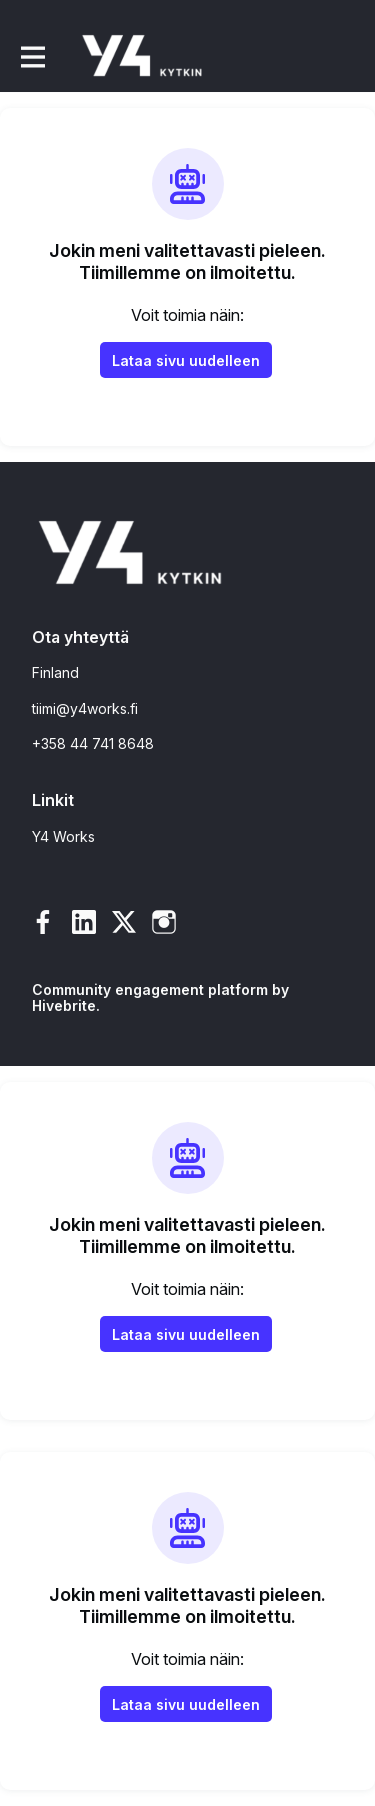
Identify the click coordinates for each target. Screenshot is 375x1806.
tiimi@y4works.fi (85, 708)
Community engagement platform (150, 989)
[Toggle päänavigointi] (32, 56)
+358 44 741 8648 (93, 743)
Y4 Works (63, 836)
